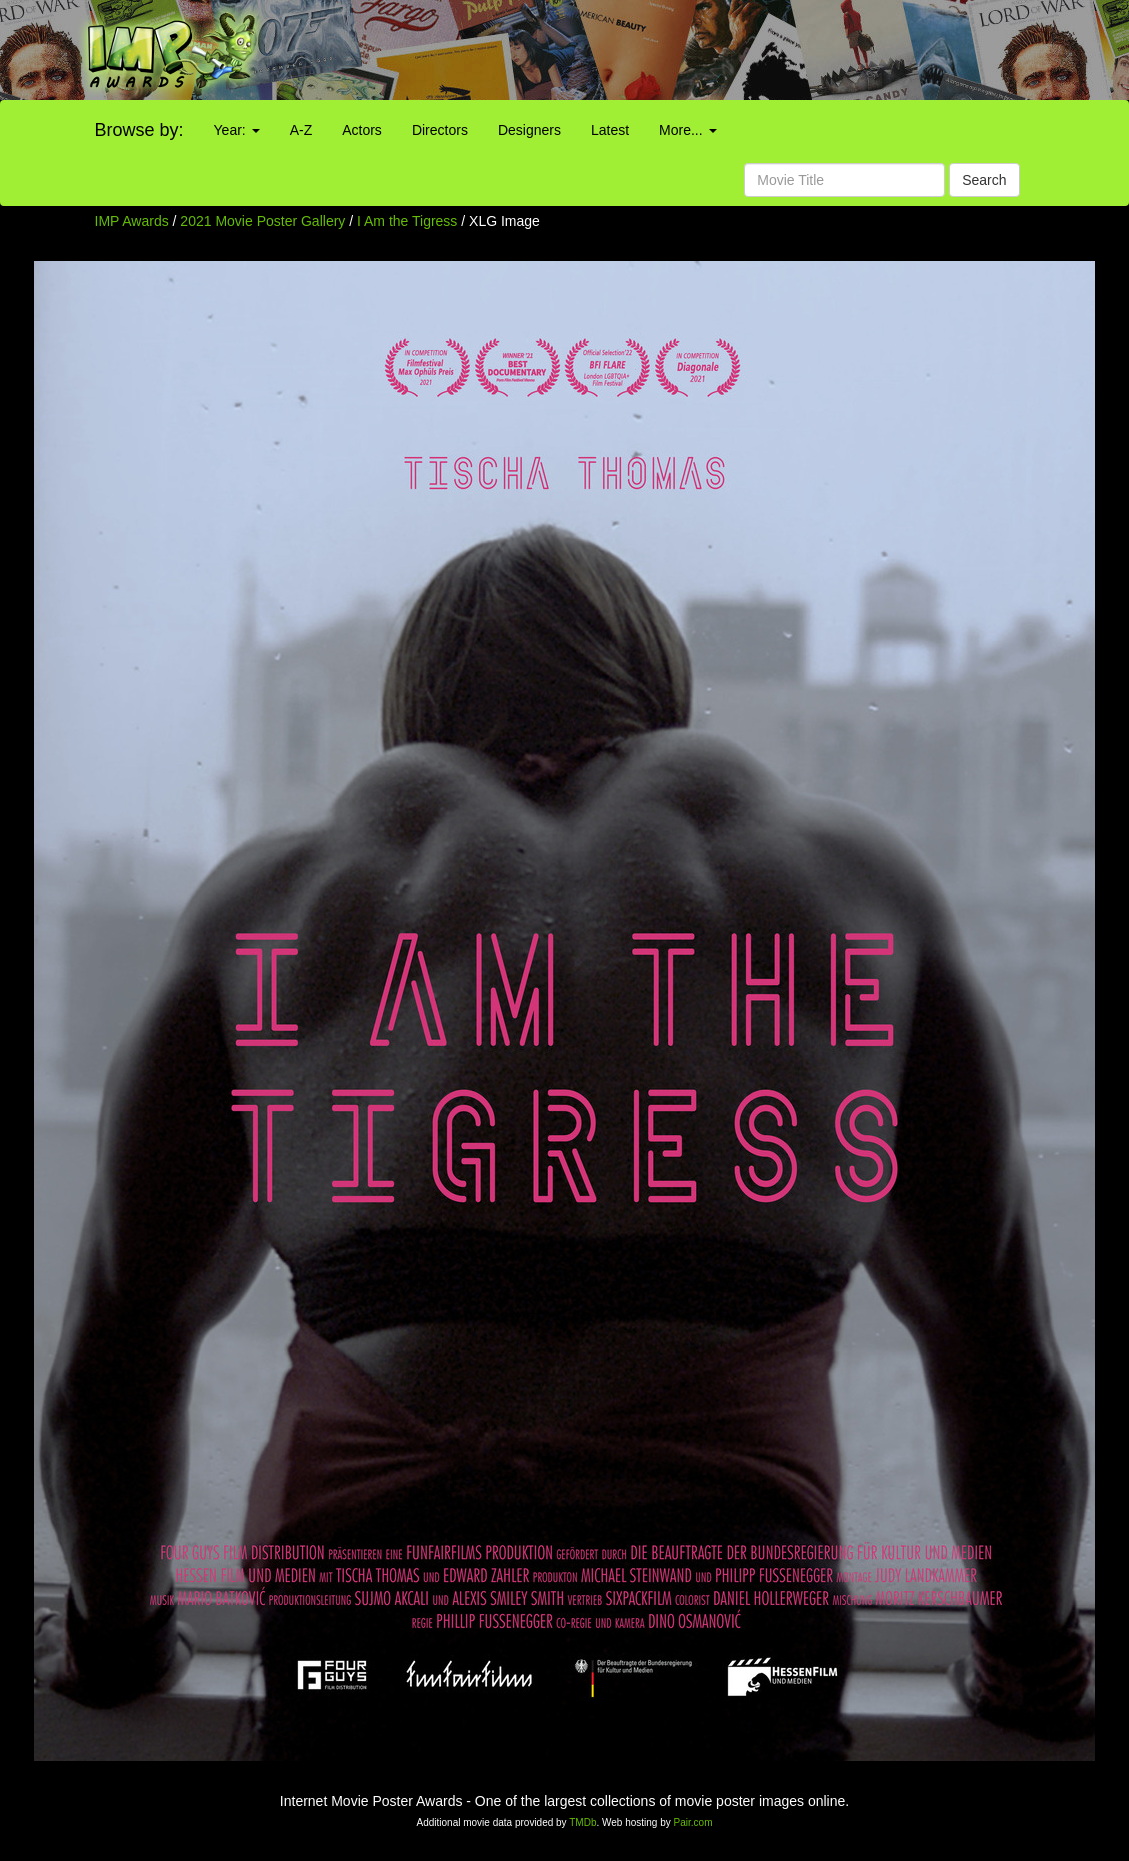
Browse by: (139, 130)
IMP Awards (132, 221)
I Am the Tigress (409, 221)
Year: (237, 130)
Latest (610, 130)
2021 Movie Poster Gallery (262, 221)
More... (687, 130)
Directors (440, 130)
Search (984, 180)
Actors (362, 130)
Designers (529, 130)
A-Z (301, 130)
